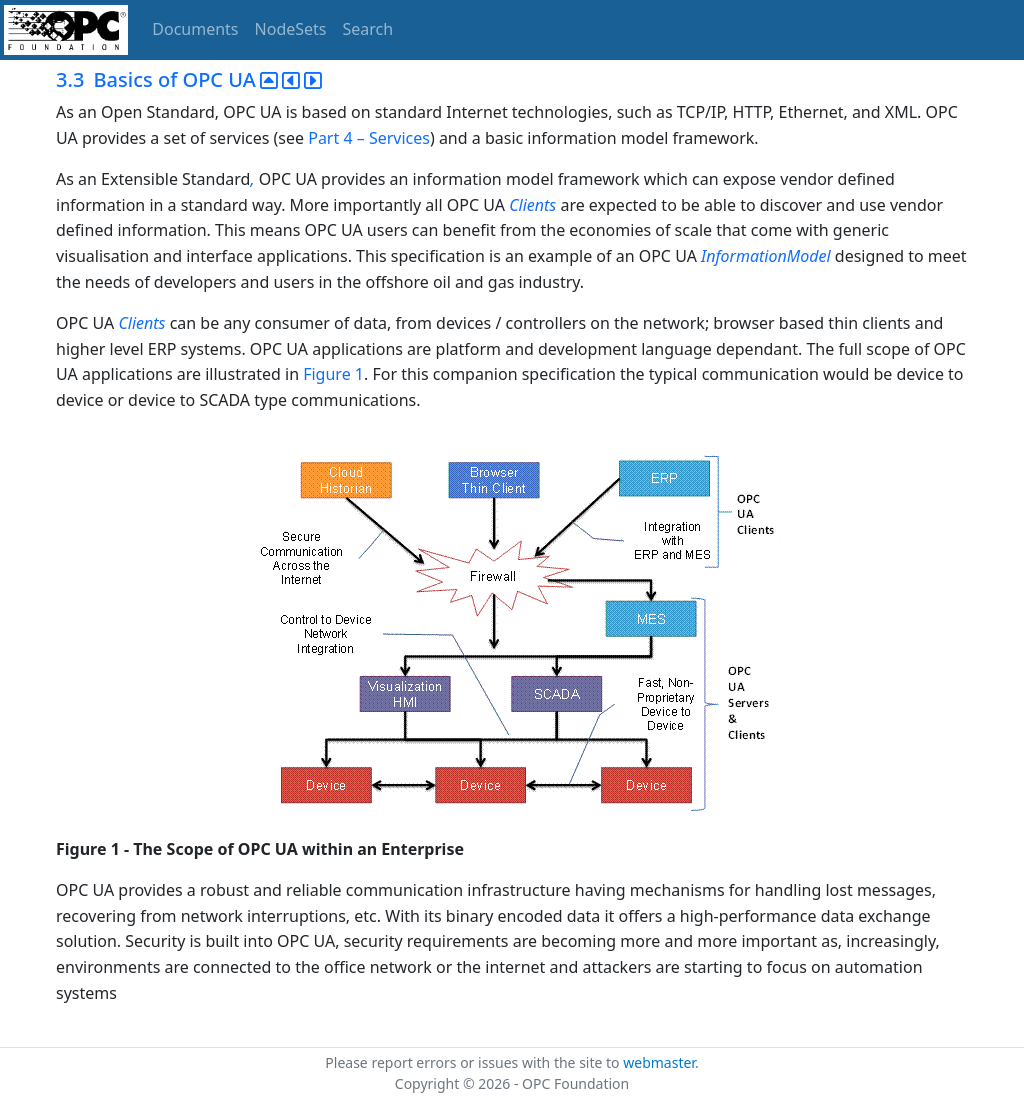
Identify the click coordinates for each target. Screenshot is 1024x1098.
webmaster (659, 1062)
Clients (532, 205)
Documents (195, 29)
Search (368, 29)
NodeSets (291, 29)
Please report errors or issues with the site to (474, 1062)
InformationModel (766, 256)
